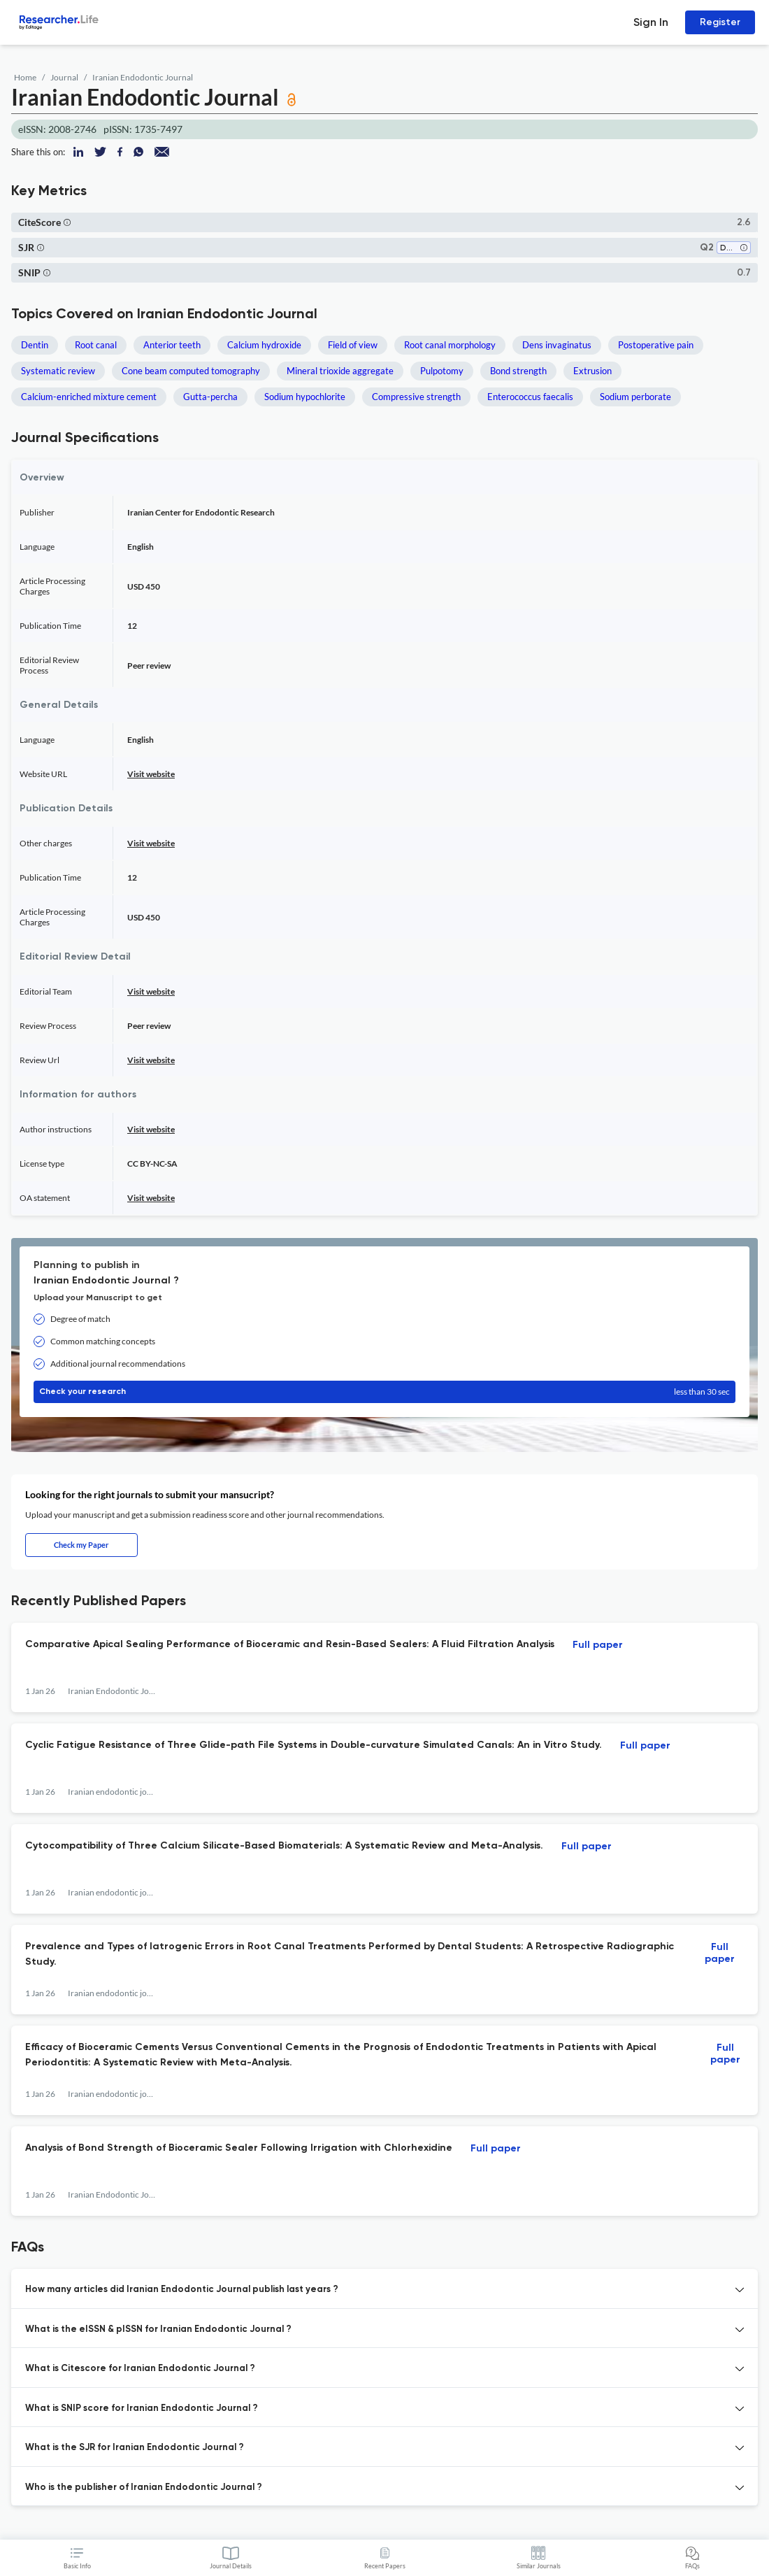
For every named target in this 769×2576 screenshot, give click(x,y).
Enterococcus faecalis (530, 396)
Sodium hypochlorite (304, 396)
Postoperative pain (655, 344)
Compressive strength (416, 396)
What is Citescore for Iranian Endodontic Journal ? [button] (140, 2368)
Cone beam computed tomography (191, 370)
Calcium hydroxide (264, 344)
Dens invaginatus (556, 344)
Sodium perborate (635, 396)
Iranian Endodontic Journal (142, 77)
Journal (64, 77)
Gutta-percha (210, 396)
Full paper (598, 1645)
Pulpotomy (441, 370)
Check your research (384, 1391)
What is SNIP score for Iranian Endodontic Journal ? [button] (141, 2408)
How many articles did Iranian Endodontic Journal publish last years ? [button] (181, 2289)
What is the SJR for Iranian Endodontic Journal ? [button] (134, 2447)
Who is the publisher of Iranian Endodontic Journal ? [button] (143, 2487)
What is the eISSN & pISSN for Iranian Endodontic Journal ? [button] (158, 2329)
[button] (67, 222)
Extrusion (592, 370)
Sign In (650, 22)
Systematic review (58, 370)
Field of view (353, 344)
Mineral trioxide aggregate (340, 370)
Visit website (151, 774)
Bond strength (518, 370)
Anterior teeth (172, 344)
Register (720, 22)
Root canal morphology (450, 344)
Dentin (34, 344)
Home (25, 77)
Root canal (96, 344)
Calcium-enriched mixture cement (89, 396)
